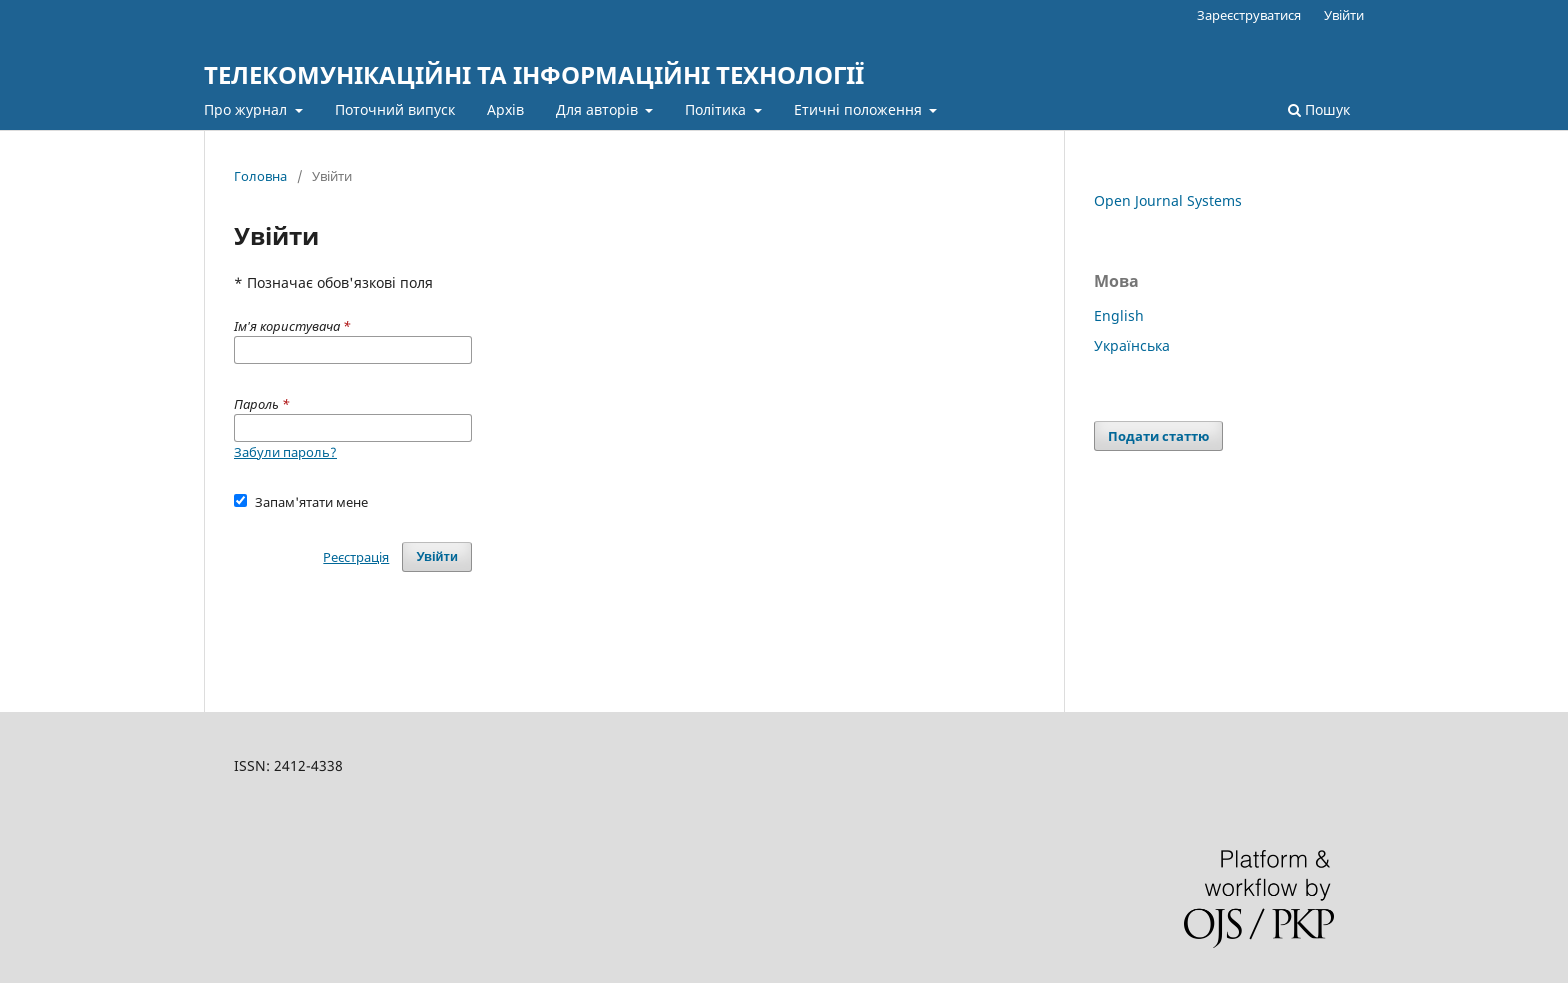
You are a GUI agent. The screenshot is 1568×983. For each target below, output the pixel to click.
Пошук (1319, 109)
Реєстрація (356, 557)
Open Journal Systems (1168, 200)
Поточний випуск (395, 109)
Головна (260, 176)
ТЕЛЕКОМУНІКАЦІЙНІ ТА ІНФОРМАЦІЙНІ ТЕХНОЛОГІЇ (534, 74)
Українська (1132, 345)
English (1119, 315)
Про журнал (247, 109)
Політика (717, 109)
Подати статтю (1158, 436)
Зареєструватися (1249, 15)
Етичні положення (860, 109)
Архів (505, 109)
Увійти (1344, 15)
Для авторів (599, 109)
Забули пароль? (285, 452)
